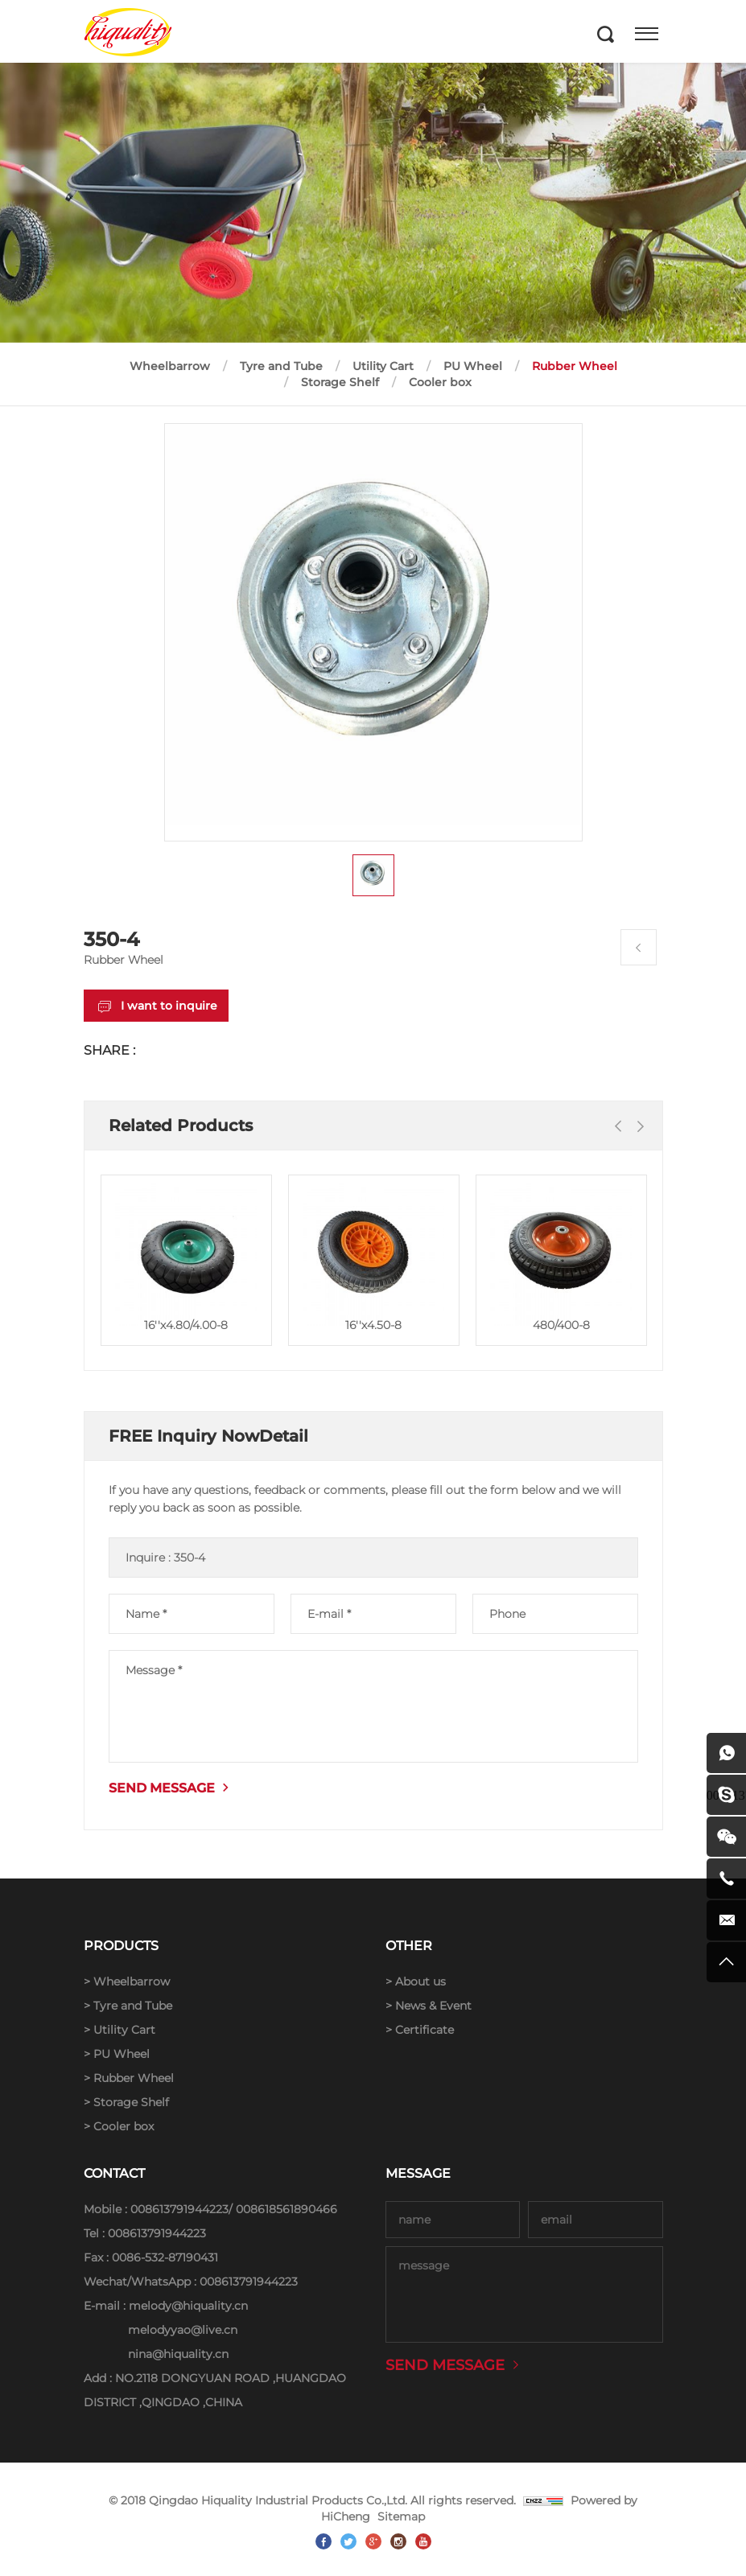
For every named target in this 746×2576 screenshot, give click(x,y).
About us (420, 1981)
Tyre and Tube (281, 366)
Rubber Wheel (574, 366)
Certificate (424, 2030)
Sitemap (401, 2516)
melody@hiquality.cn (188, 2305)
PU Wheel (472, 366)
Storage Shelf (340, 382)
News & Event (433, 2005)
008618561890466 (286, 2209)
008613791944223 (179, 2209)
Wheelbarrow (170, 366)
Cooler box (440, 382)
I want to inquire (169, 1005)
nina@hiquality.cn (178, 2354)
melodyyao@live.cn (182, 2330)
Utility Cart (383, 366)
